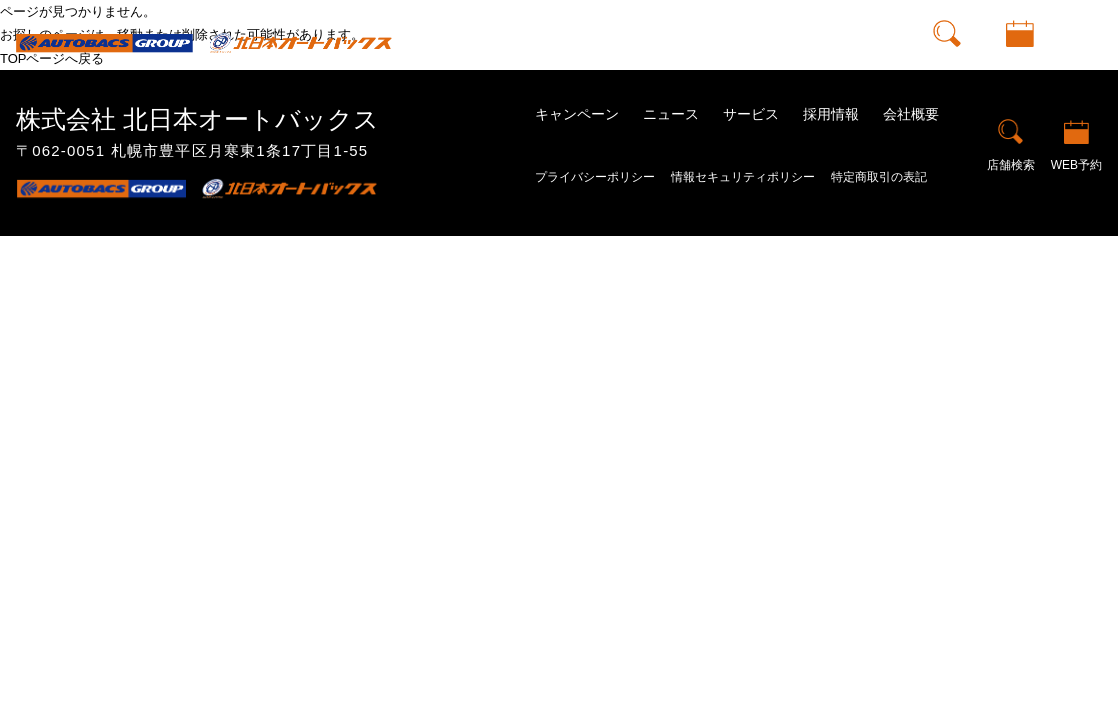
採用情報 (831, 114)
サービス (751, 114)
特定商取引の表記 (879, 177)
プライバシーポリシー (595, 177)
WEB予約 (1020, 58)
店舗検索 (947, 58)
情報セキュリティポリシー (743, 177)
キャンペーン (577, 114)
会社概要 (911, 114)
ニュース (671, 114)
